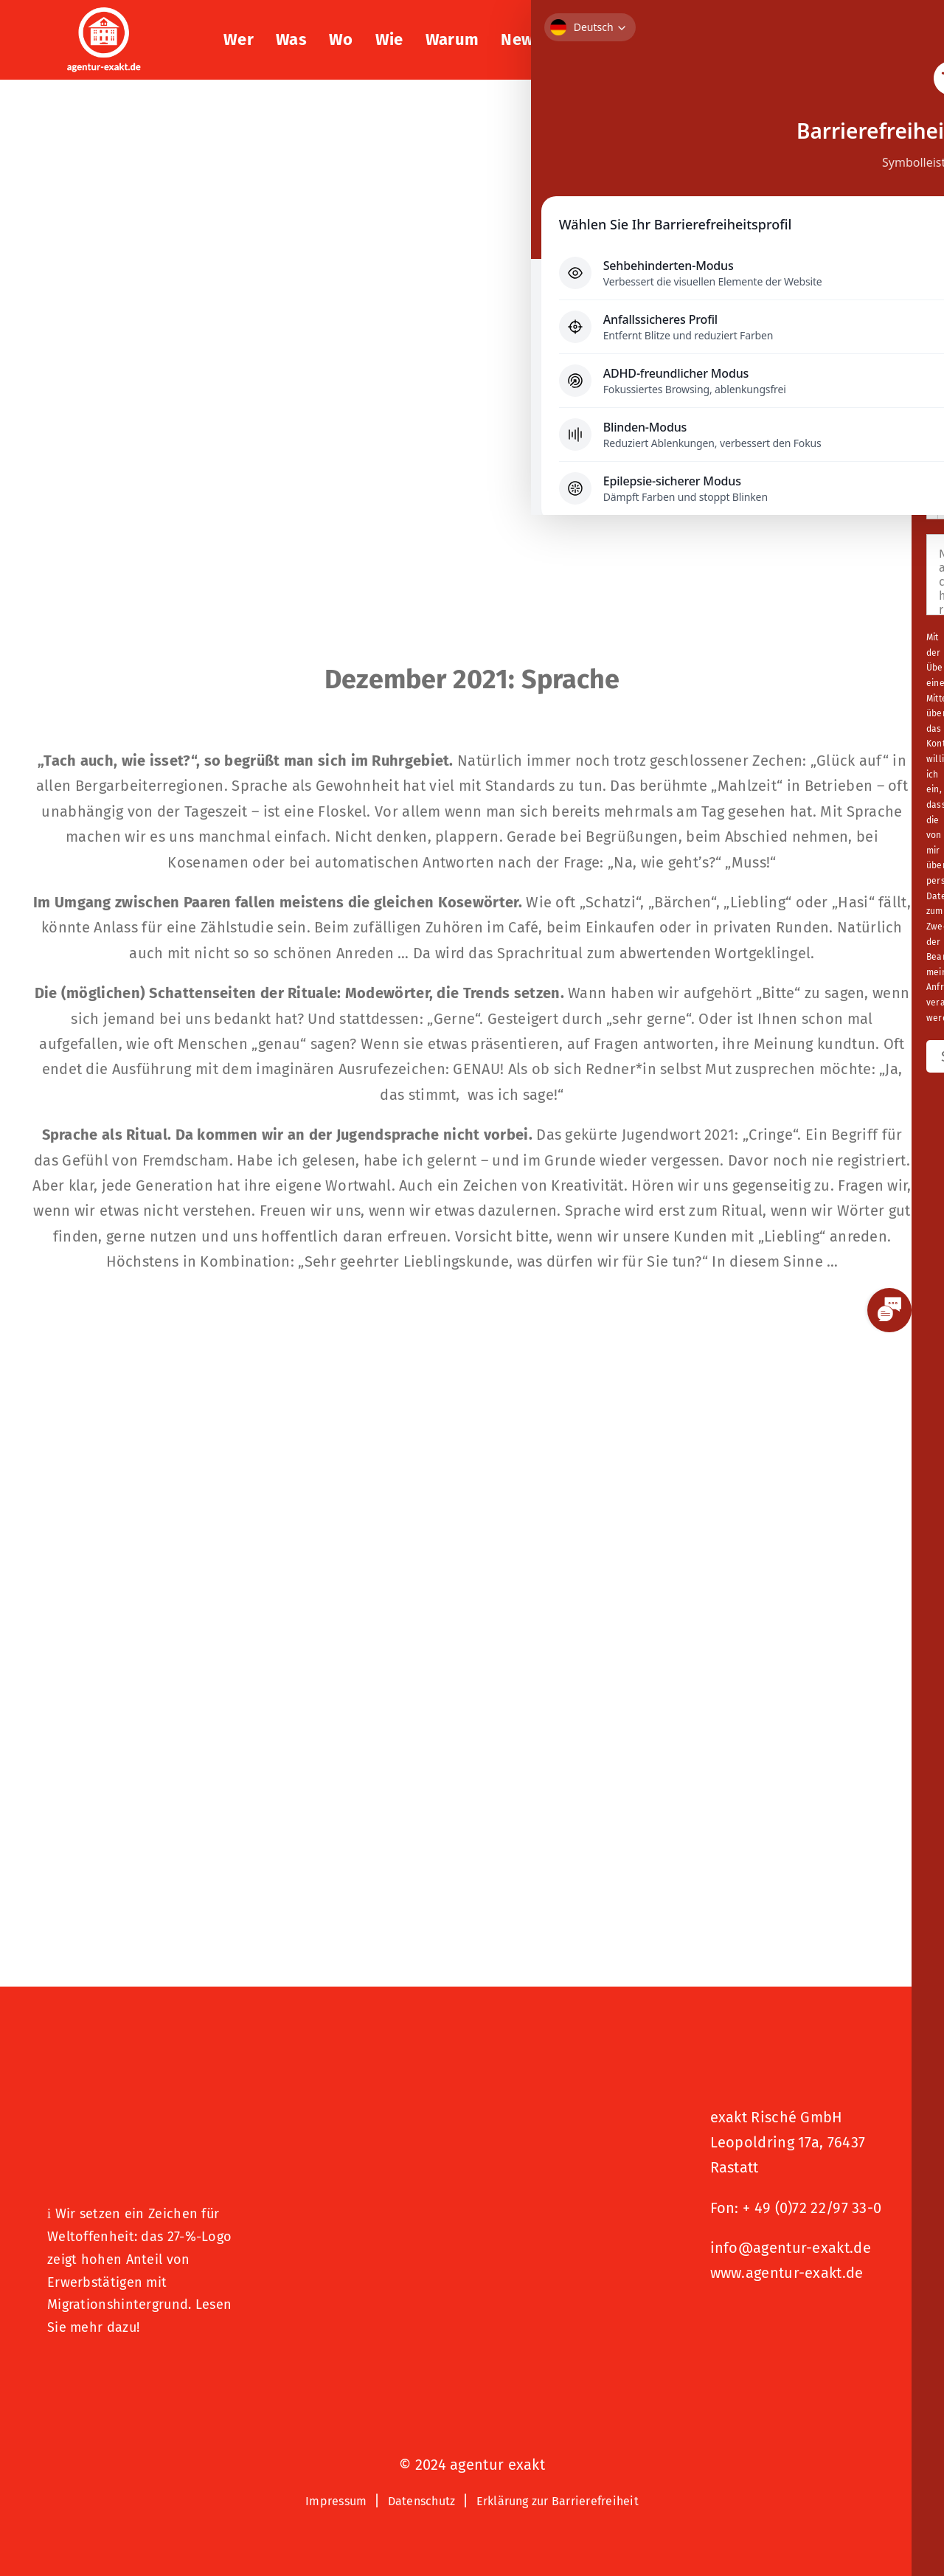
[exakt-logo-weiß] (104, 15)
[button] (860, 40)
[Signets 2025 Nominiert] (784, 2323)
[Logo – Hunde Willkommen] (121, 2374)
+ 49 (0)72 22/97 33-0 (812, 2208)
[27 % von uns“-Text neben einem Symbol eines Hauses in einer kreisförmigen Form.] (141, 2097)
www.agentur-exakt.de (787, 2273)
